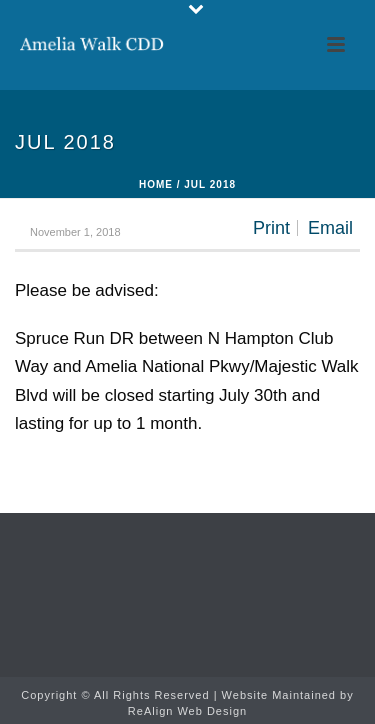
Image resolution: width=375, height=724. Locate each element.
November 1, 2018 (75, 232)
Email (330, 228)
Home (156, 184)
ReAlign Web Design (187, 711)
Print (271, 228)
